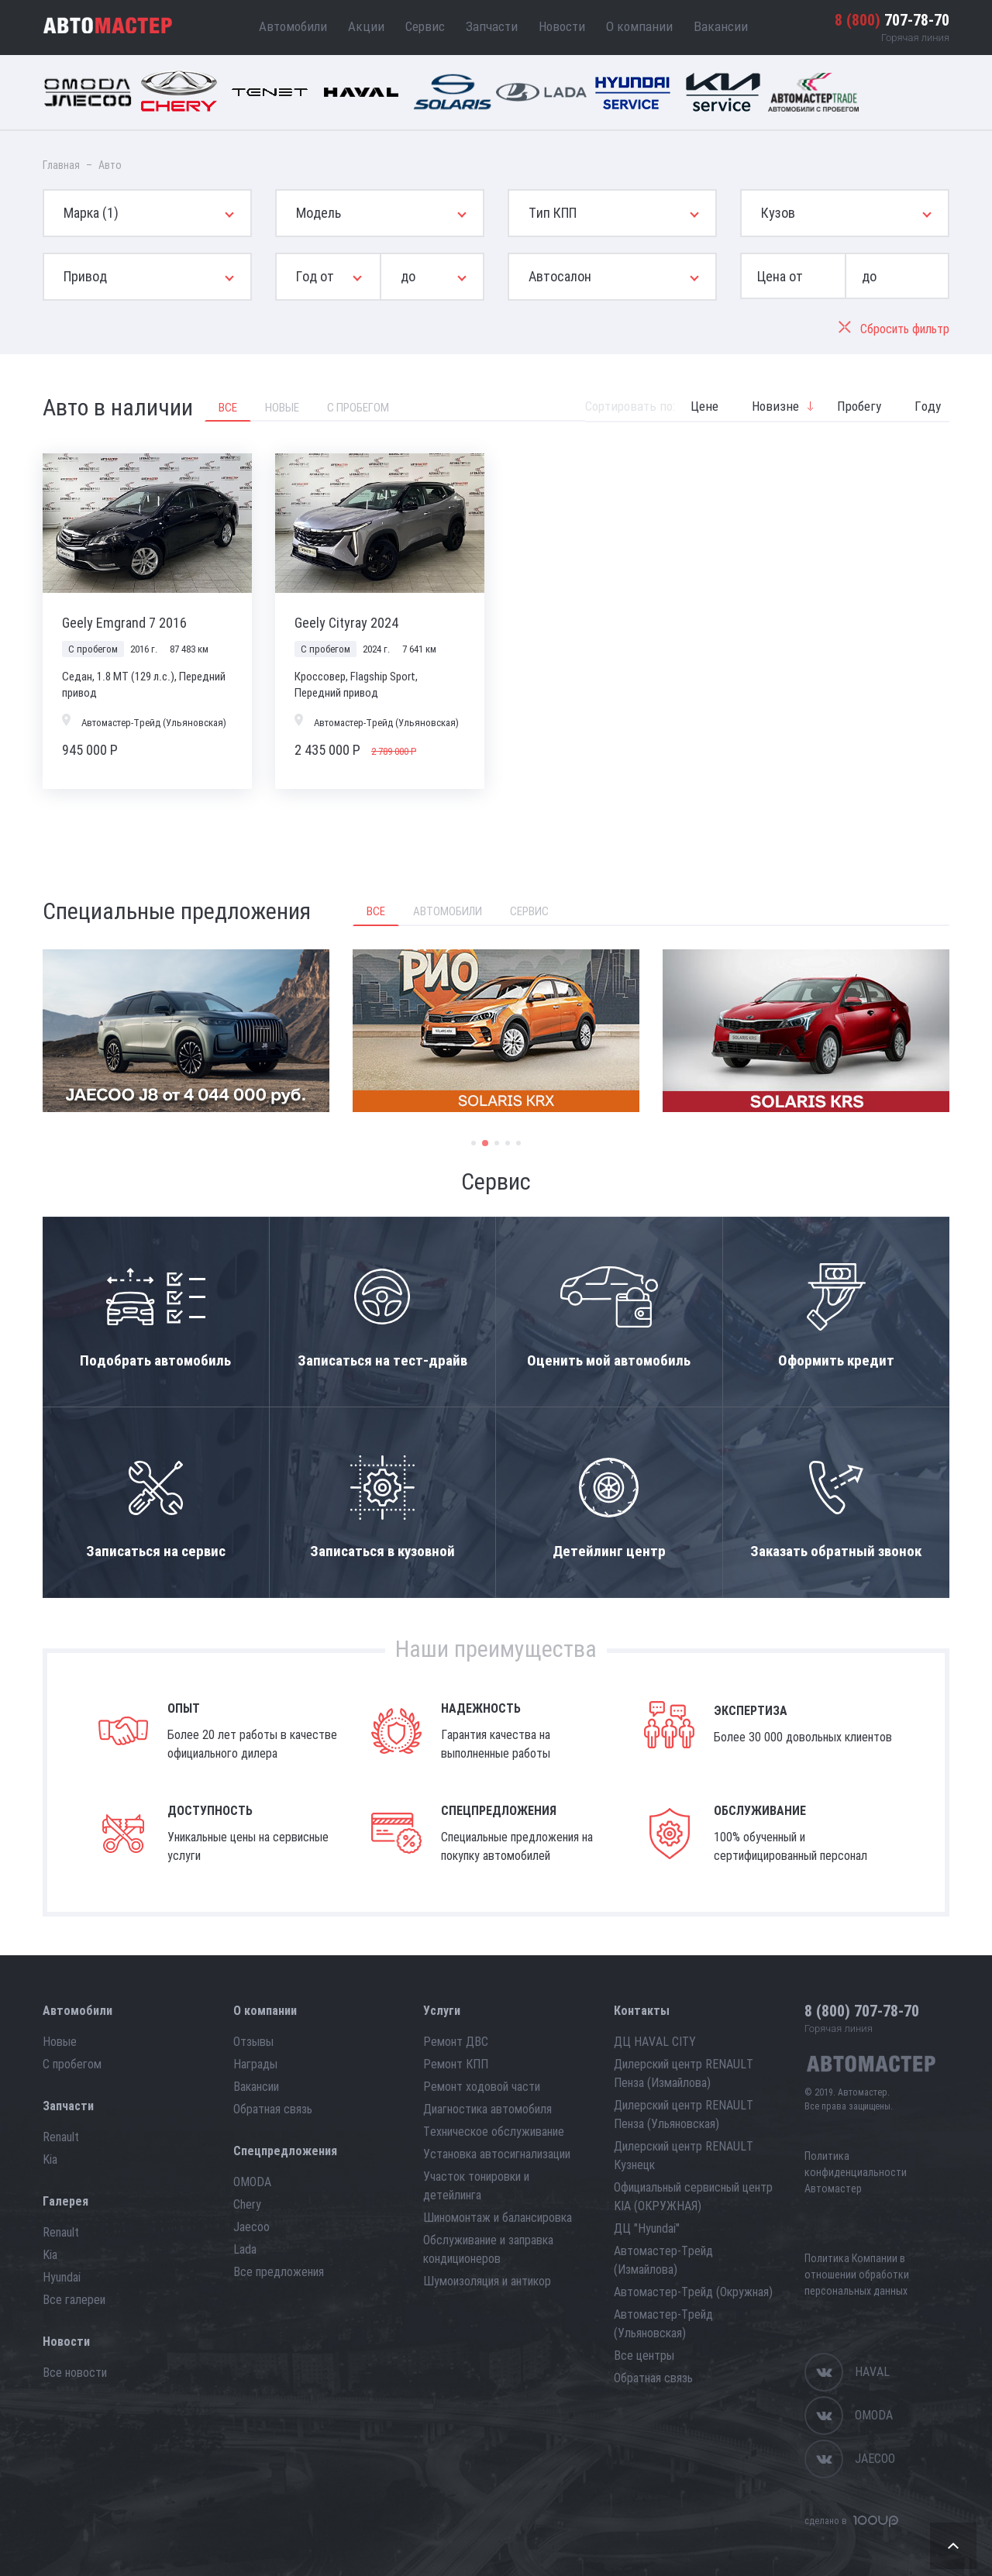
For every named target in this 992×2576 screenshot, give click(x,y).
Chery (247, 2204)
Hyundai (62, 2277)
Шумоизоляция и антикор (487, 2281)
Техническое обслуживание (493, 2131)
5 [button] (518, 1143)
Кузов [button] (778, 213)
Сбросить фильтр (894, 329)
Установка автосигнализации (496, 2154)
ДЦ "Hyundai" (647, 2228)
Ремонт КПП (455, 2064)
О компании (639, 26)
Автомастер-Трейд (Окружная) (693, 2292)
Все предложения (278, 2271)
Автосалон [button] (560, 276)
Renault (61, 2137)
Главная (61, 165)
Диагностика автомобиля (487, 2109)
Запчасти (492, 26)
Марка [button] (91, 213)
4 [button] (507, 1143)
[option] (186, 1030)
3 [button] (496, 1143)
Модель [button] (318, 213)
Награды (255, 2064)
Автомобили (293, 26)
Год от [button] (315, 276)
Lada (245, 2249)
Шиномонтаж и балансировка (497, 2217)
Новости (562, 26)
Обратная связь (272, 2109)
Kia (50, 2159)
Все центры (644, 2355)
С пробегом (72, 2064)
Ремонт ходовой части (481, 2086)
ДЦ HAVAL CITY (655, 2041)
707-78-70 (892, 20)
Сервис (425, 26)
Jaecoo (251, 2227)
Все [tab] (228, 408)
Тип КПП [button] (553, 213)
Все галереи (74, 2299)
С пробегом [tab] (358, 408)
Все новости (75, 2372)
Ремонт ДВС (455, 2041)
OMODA (252, 2182)
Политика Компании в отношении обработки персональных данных (856, 2274)
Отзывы (253, 2041)
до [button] (408, 276)
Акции (366, 26)
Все (376, 911)
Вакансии (721, 26)
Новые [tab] (282, 408)
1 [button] (473, 1143)
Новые (60, 2041)
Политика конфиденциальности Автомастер (855, 2172)
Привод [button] (85, 276)
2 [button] (485, 1143)
